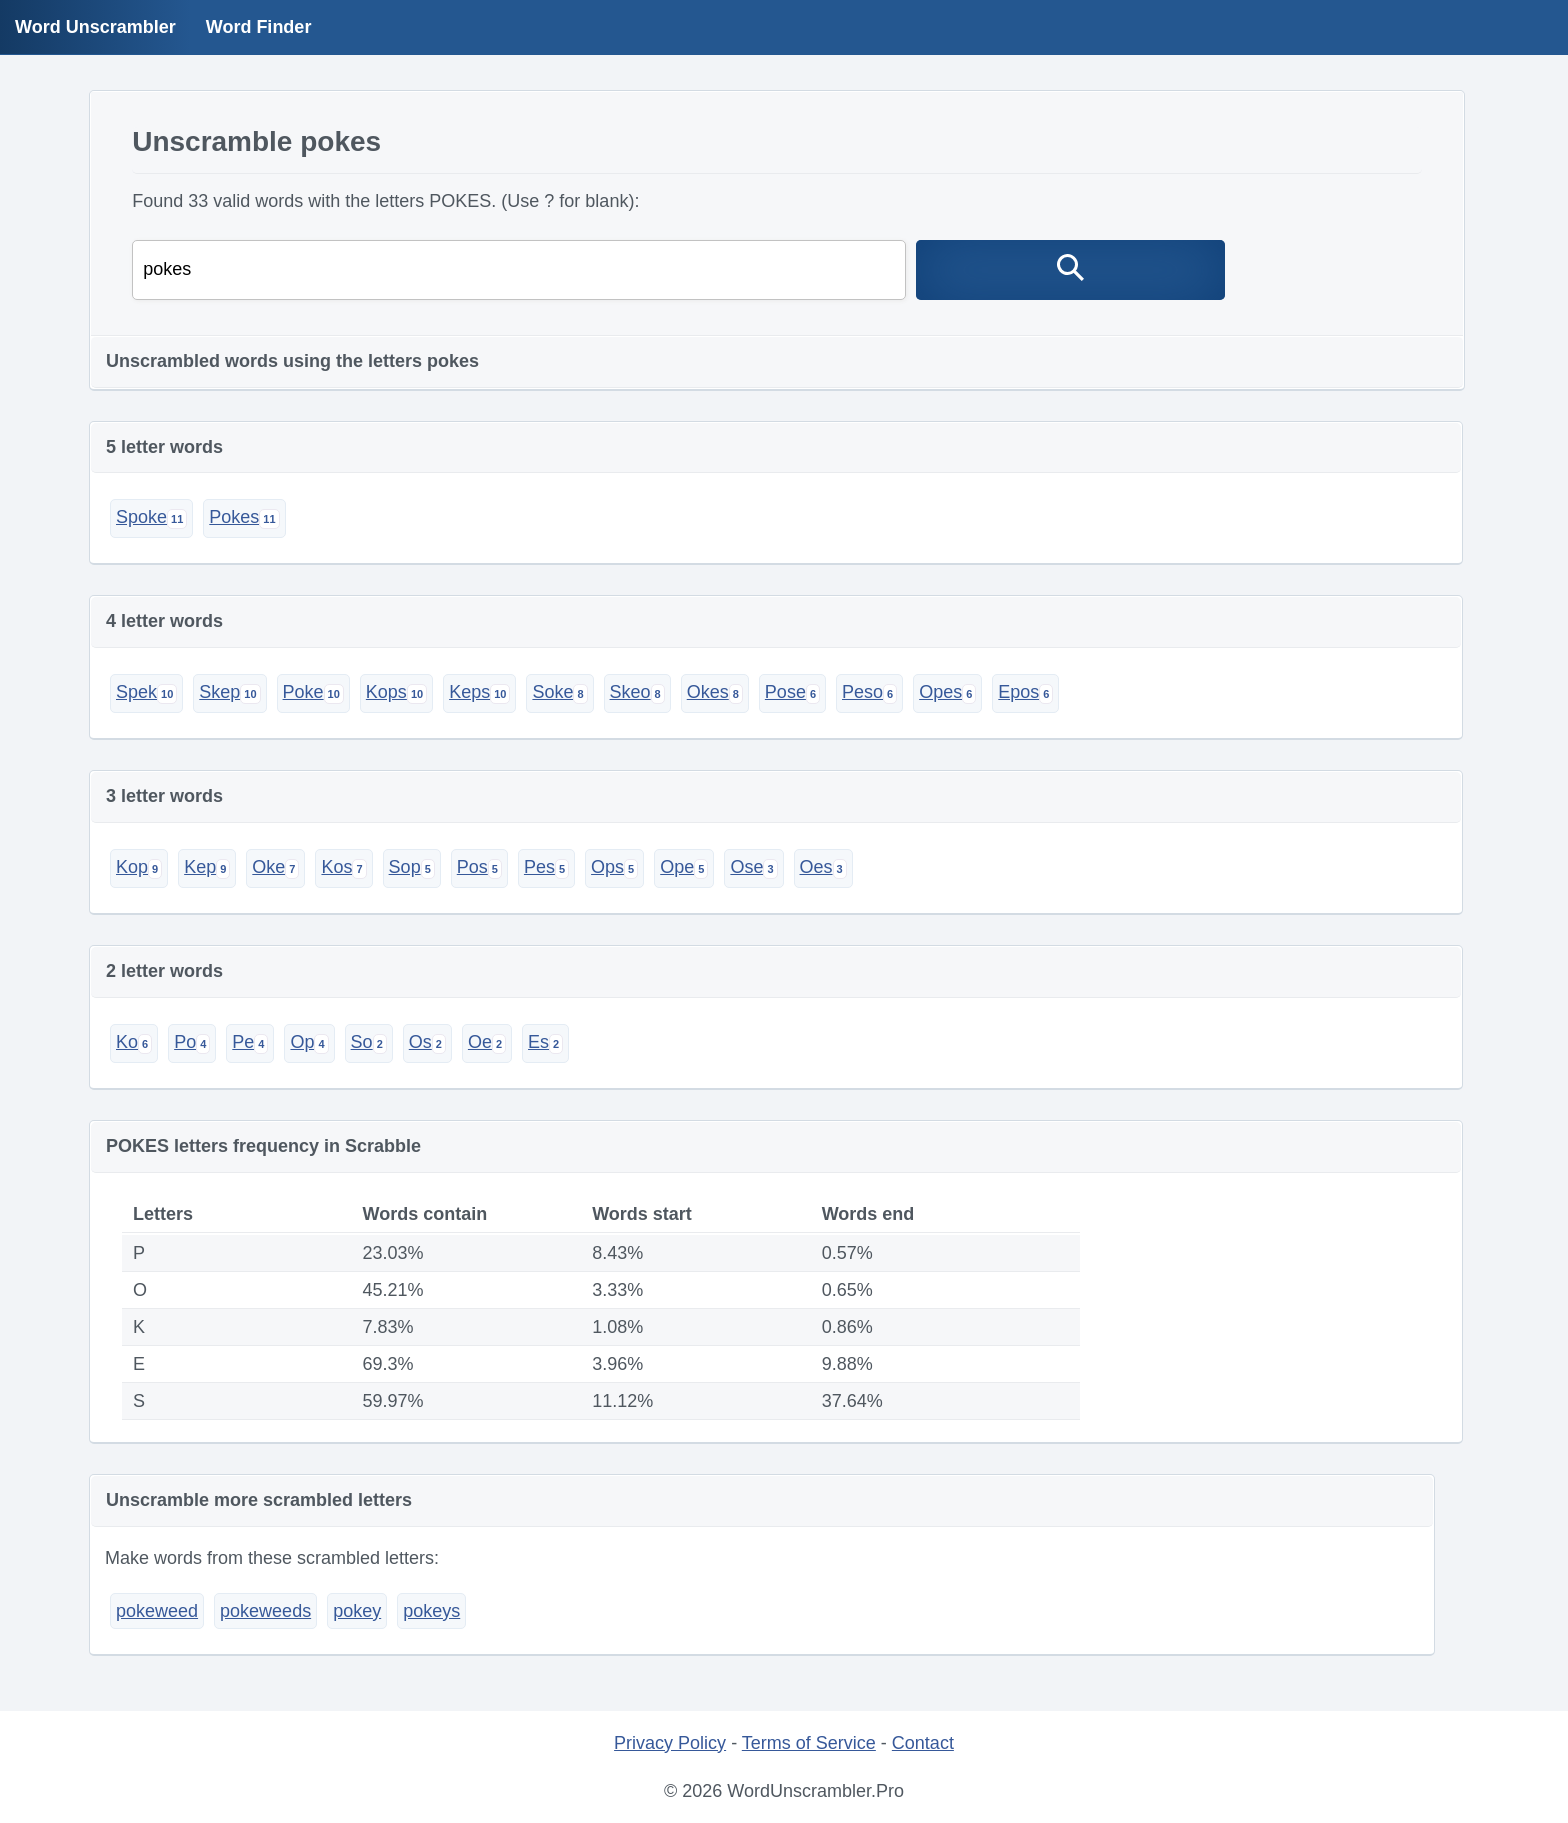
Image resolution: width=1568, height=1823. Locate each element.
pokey (357, 1611)
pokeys (431, 1611)
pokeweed (157, 1611)
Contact (923, 1743)
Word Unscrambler (95, 27)
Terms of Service (809, 1743)
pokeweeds (265, 1611)
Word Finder (259, 27)
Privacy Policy (670, 1743)
